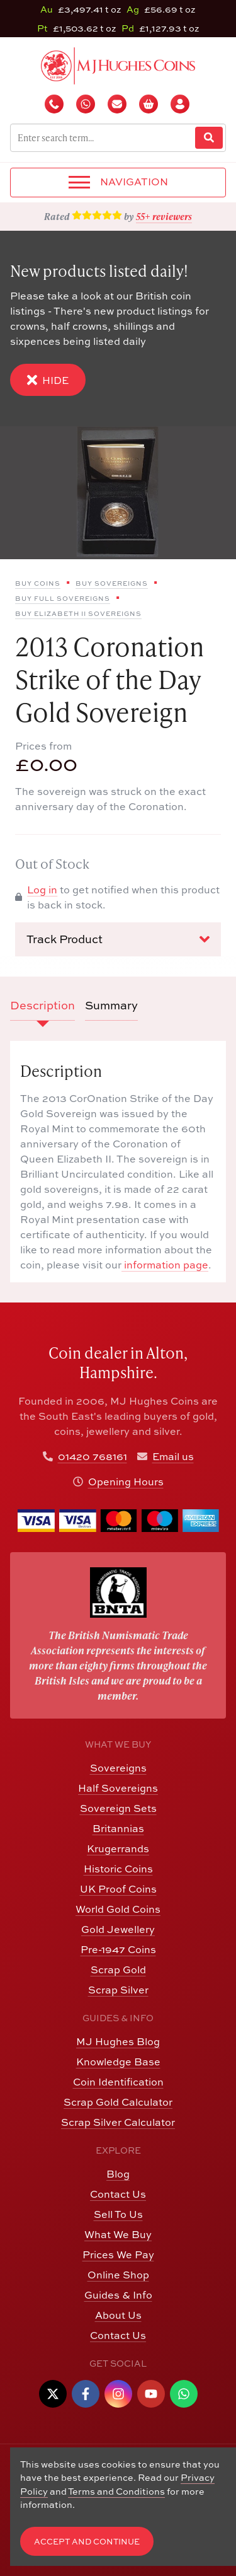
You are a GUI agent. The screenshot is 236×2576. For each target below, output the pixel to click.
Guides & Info (118, 2295)
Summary (111, 1005)
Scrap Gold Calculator (118, 2102)
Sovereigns (118, 1768)
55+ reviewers (164, 216)
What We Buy (118, 2234)
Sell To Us (118, 2214)
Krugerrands (118, 1848)
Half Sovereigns (118, 1788)
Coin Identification (118, 2082)
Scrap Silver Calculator (118, 2122)
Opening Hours (126, 1481)
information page (164, 1265)
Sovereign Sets (118, 1808)
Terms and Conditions (116, 2491)
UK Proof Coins (118, 1889)
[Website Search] (209, 138)
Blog (118, 2174)
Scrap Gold (118, 1969)
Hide (48, 380)
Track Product (118, 939)
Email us (173, 1456)
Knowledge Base (118, 2061)
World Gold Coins (118, 1909)
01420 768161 (92, 1456)
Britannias (118, 1828)
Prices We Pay (118, 2254)
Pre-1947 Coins (118, 1949)
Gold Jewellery (118, 1929)
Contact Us (118, 2194)
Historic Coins (118, 1869)
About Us (118, 2315)
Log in (42, 889)
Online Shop (118, 2275)
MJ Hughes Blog (118, 2041)
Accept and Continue (87, 2541)
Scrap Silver (118, 1990)
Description (42, 1005)
